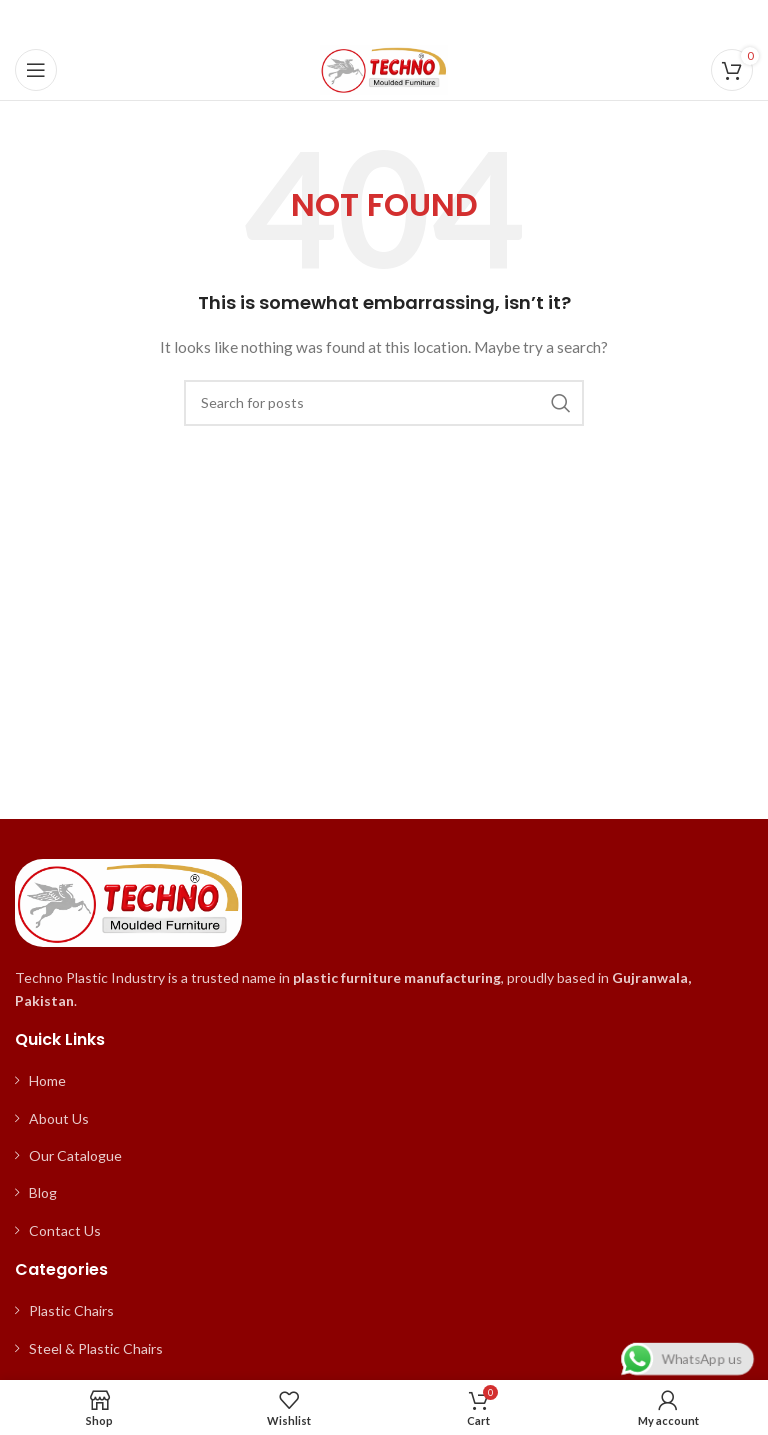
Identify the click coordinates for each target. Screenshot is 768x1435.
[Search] (384, 403)
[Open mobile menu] (36, 70)
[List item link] (384, 1081)
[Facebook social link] (334, 20)
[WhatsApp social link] (433, 20)
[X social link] (358, 20)
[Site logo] (384, 68)
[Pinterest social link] (384, 20)
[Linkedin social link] (409, 20)
